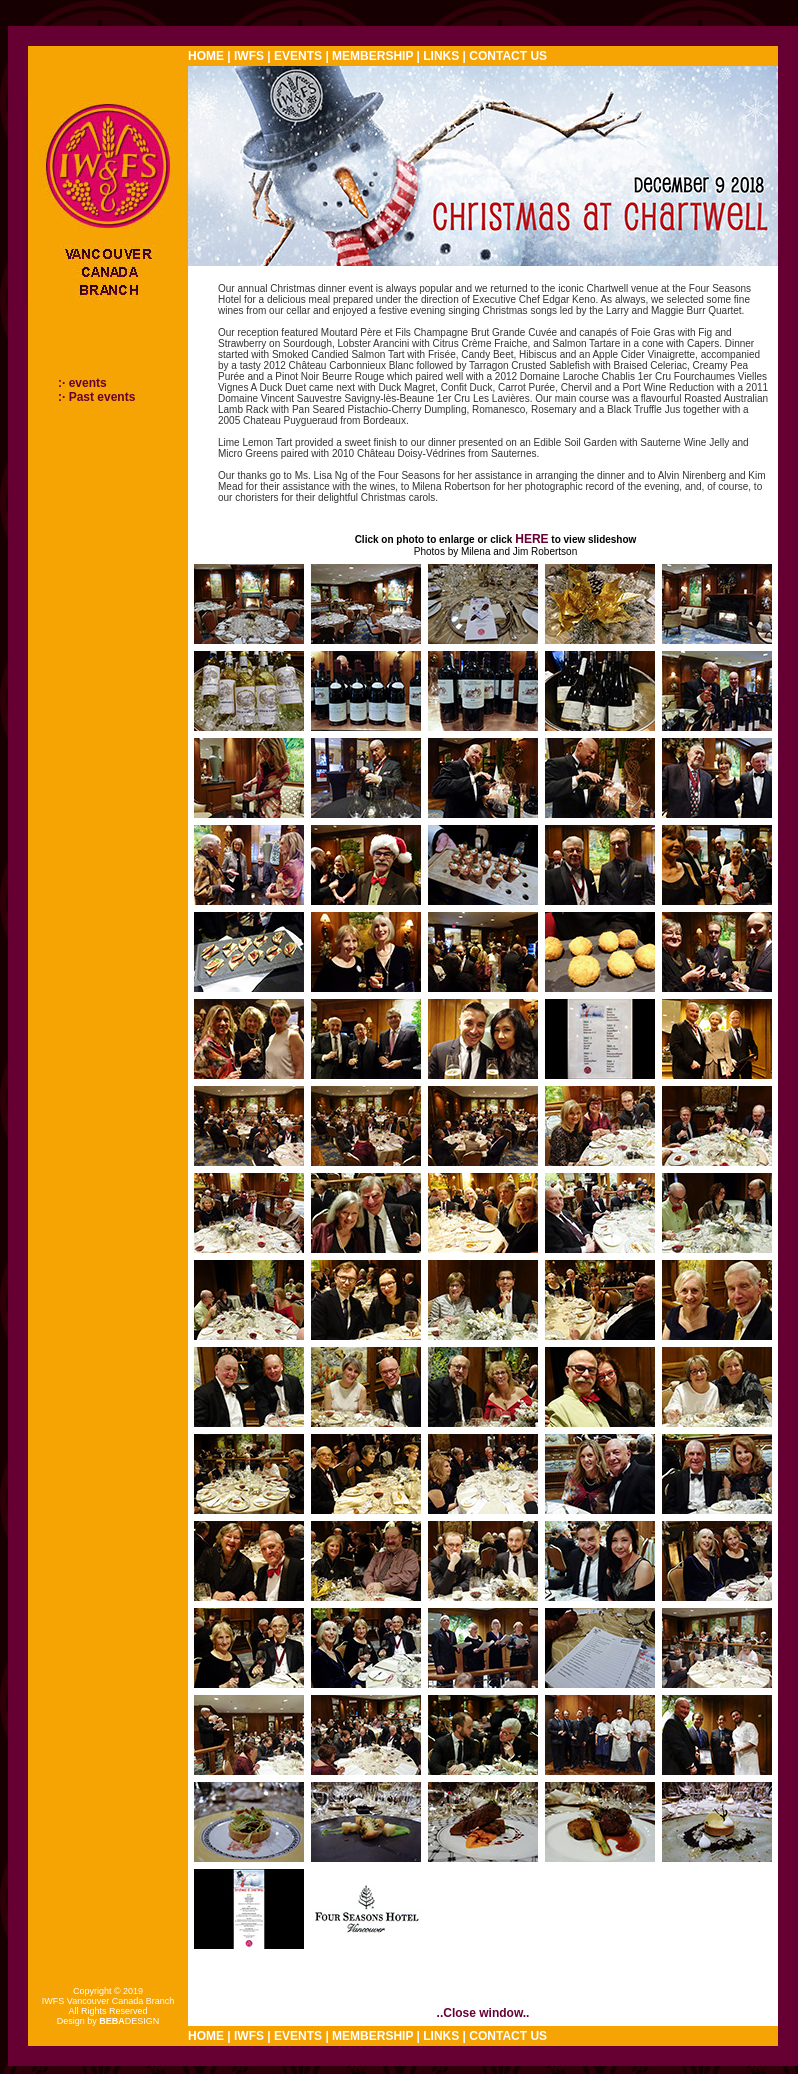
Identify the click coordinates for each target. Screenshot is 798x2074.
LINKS (441, 56)
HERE (531, 539)
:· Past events (96, 397)
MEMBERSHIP (372, 56)
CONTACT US (508, 56)
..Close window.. (483, 2013)
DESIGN (129, 2021)
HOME (206, 56)
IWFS (249, 56)
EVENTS (298, 56)
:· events (82, 383)
